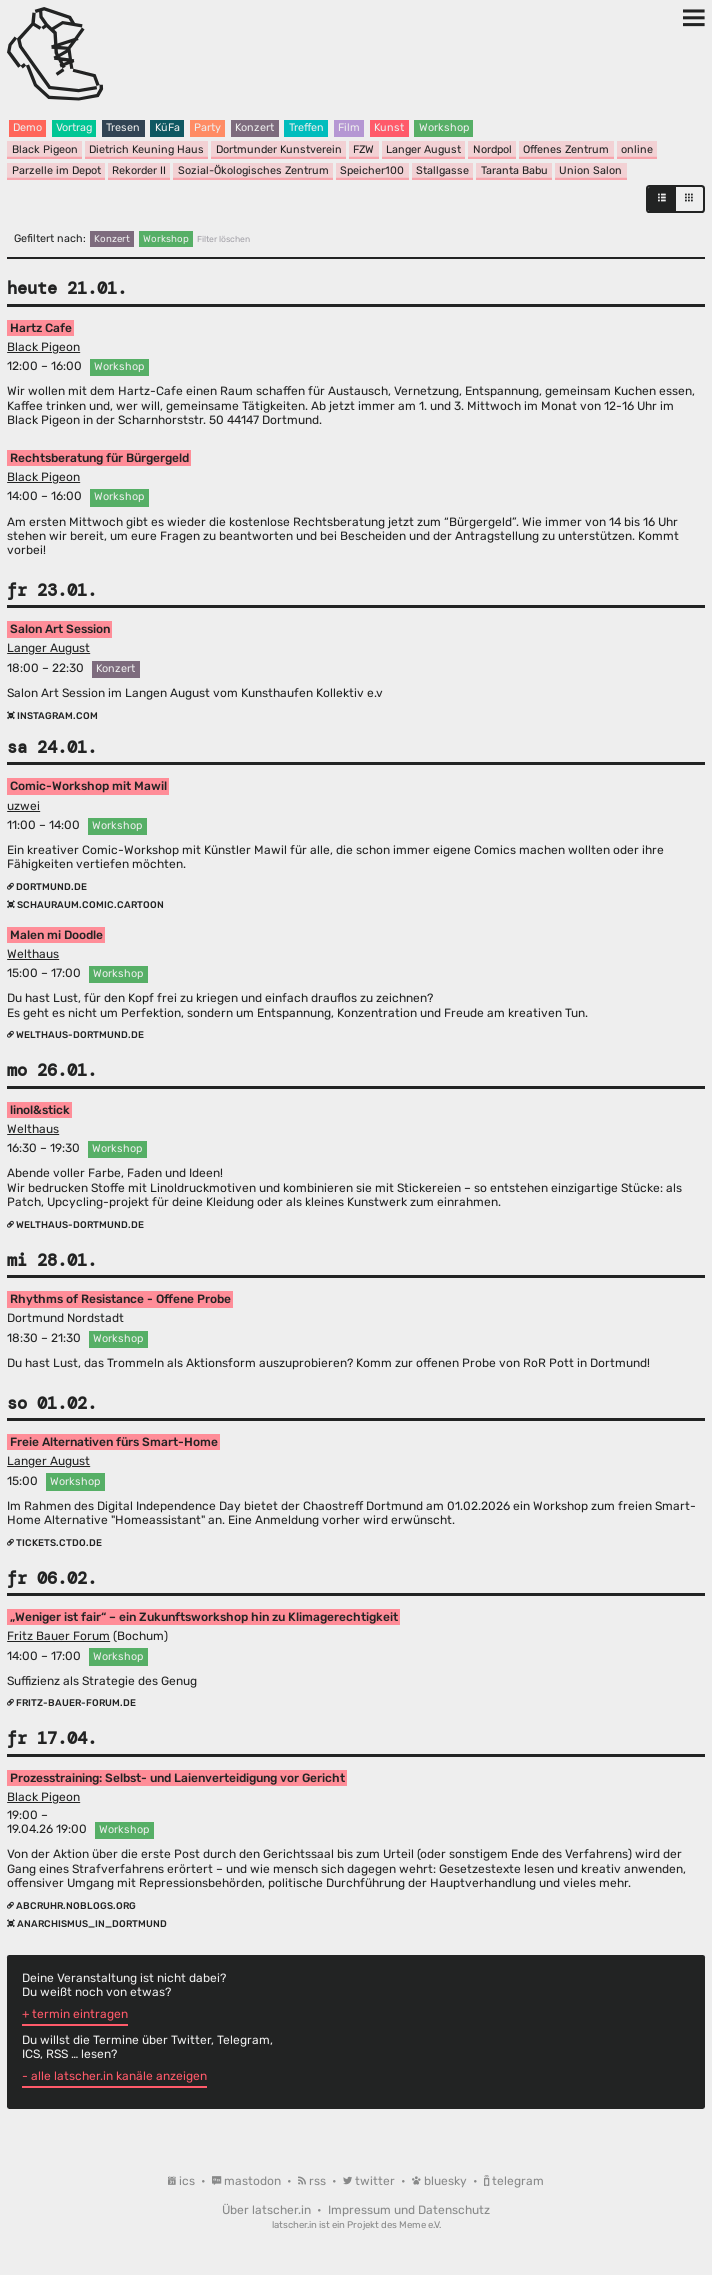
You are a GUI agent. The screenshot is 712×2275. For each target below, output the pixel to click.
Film (349, 127)
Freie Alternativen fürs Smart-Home (114, 1442)
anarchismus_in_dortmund (87, 1923)
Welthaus (33, 954)
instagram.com (52, 715)
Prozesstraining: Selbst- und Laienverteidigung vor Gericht (177, 1778)
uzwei (23, 806)
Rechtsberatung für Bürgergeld (99, 458)
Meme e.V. (420, 2224)
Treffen (306, 127)
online (637, 149)
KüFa (167, 127)
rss (313, 2181)
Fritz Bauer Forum (58, 1636)
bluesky (441, 2181)
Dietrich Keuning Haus (146, 149)
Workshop (444, 127)
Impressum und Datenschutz (409, 2210)
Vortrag (74, 127)
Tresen (123, 127)
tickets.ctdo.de (54, 1542)
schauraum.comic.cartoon (85, 904)
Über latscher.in (268, 2210)
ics (183, 2181)
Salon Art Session (60, 629)
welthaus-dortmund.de (75, 1034)
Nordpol (492, 149)
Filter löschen (223, 239)
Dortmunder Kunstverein (279, 149)
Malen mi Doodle (56, 935)
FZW (363, 149)
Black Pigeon (45, 149)
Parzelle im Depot (56, 170)
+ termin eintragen (75, 2014)
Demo (27, 127)
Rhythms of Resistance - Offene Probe (120, 1299)
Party (207, 127)
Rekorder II (139, 170)
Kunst (389, 127)
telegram (514, 2181)
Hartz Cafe (41, 328)
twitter (370, 2181)
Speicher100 (372, 170)
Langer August (423, 149)
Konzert (254, 127)
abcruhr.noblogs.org (71, 1905)
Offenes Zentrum (566, 149)
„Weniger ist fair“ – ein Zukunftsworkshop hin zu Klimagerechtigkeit (204, 1617)
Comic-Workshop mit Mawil (88, 787)
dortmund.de (47, 886)
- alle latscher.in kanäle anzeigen (114, 2076)
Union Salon (590, 170)
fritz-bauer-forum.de (71, 1702)
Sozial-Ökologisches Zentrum (253, 170)
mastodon (248, 2181)
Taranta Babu (514, 170)
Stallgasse (442, 170)
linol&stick (40, 1110)
